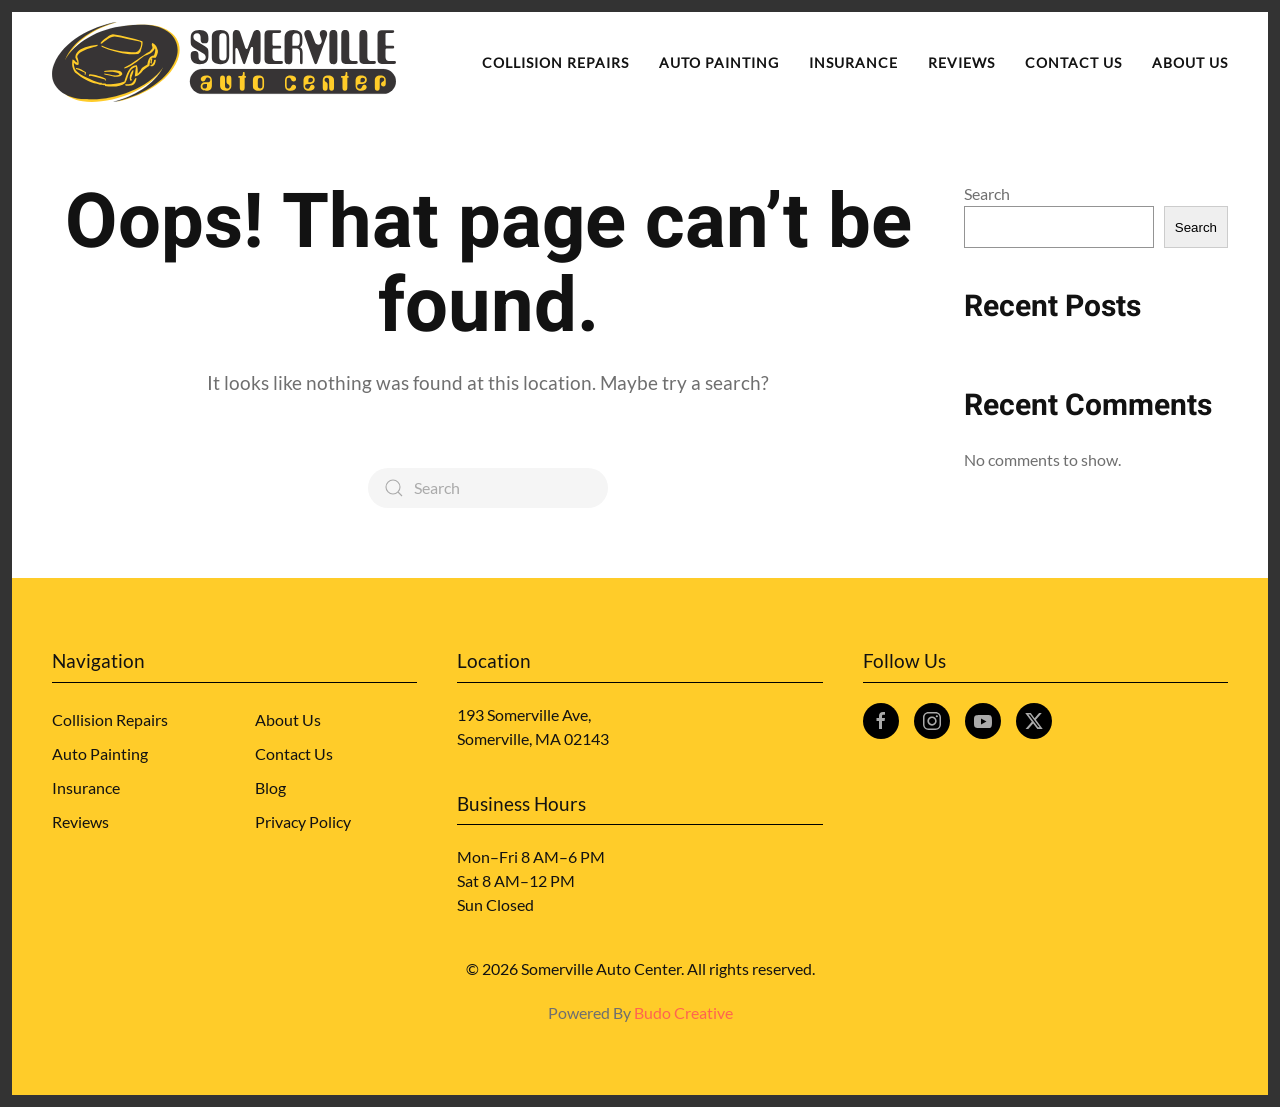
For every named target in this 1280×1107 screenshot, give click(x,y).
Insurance (853, 62)
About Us (1190, 62)
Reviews (961, 62)
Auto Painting (719, 62)
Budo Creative (683, 1012)
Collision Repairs (555, 62)
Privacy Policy (303, 821)
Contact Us (1073, 62)
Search (987, 193)
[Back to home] (224, 62)
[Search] (488, 488)
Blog (270, 787)
